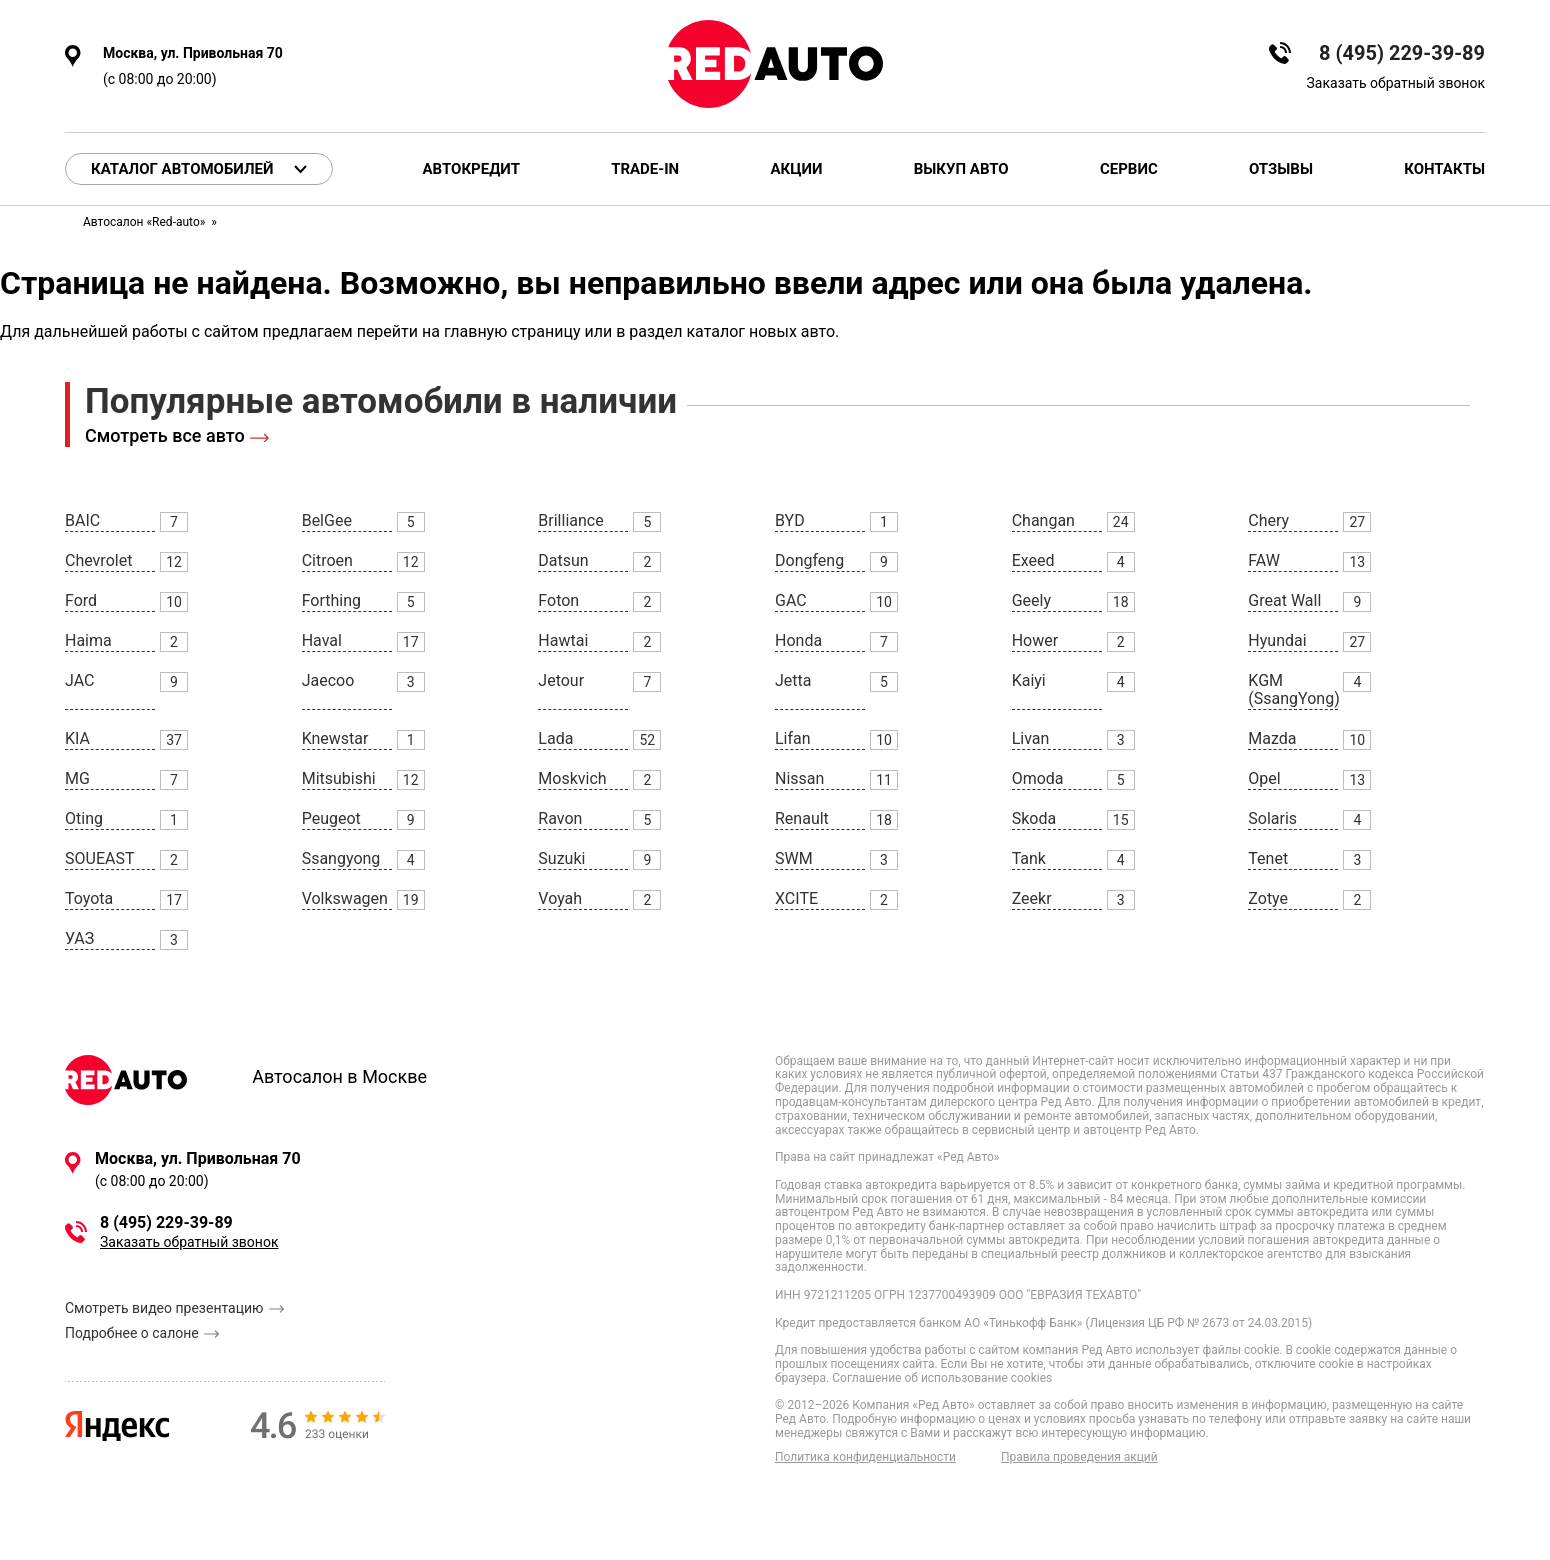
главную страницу (512, 331)
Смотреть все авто (165, 435)
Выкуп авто (961, 169)
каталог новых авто (760, 331)
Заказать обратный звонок (1396, 83)
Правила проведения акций (1079, 1457)
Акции (796, 169)
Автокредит (471, 169)
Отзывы (1281, 169)
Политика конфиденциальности (865, 1457)
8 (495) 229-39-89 (1402, 53)
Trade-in (645, 169)
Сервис (1129, 169)
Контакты (1444, 169)
